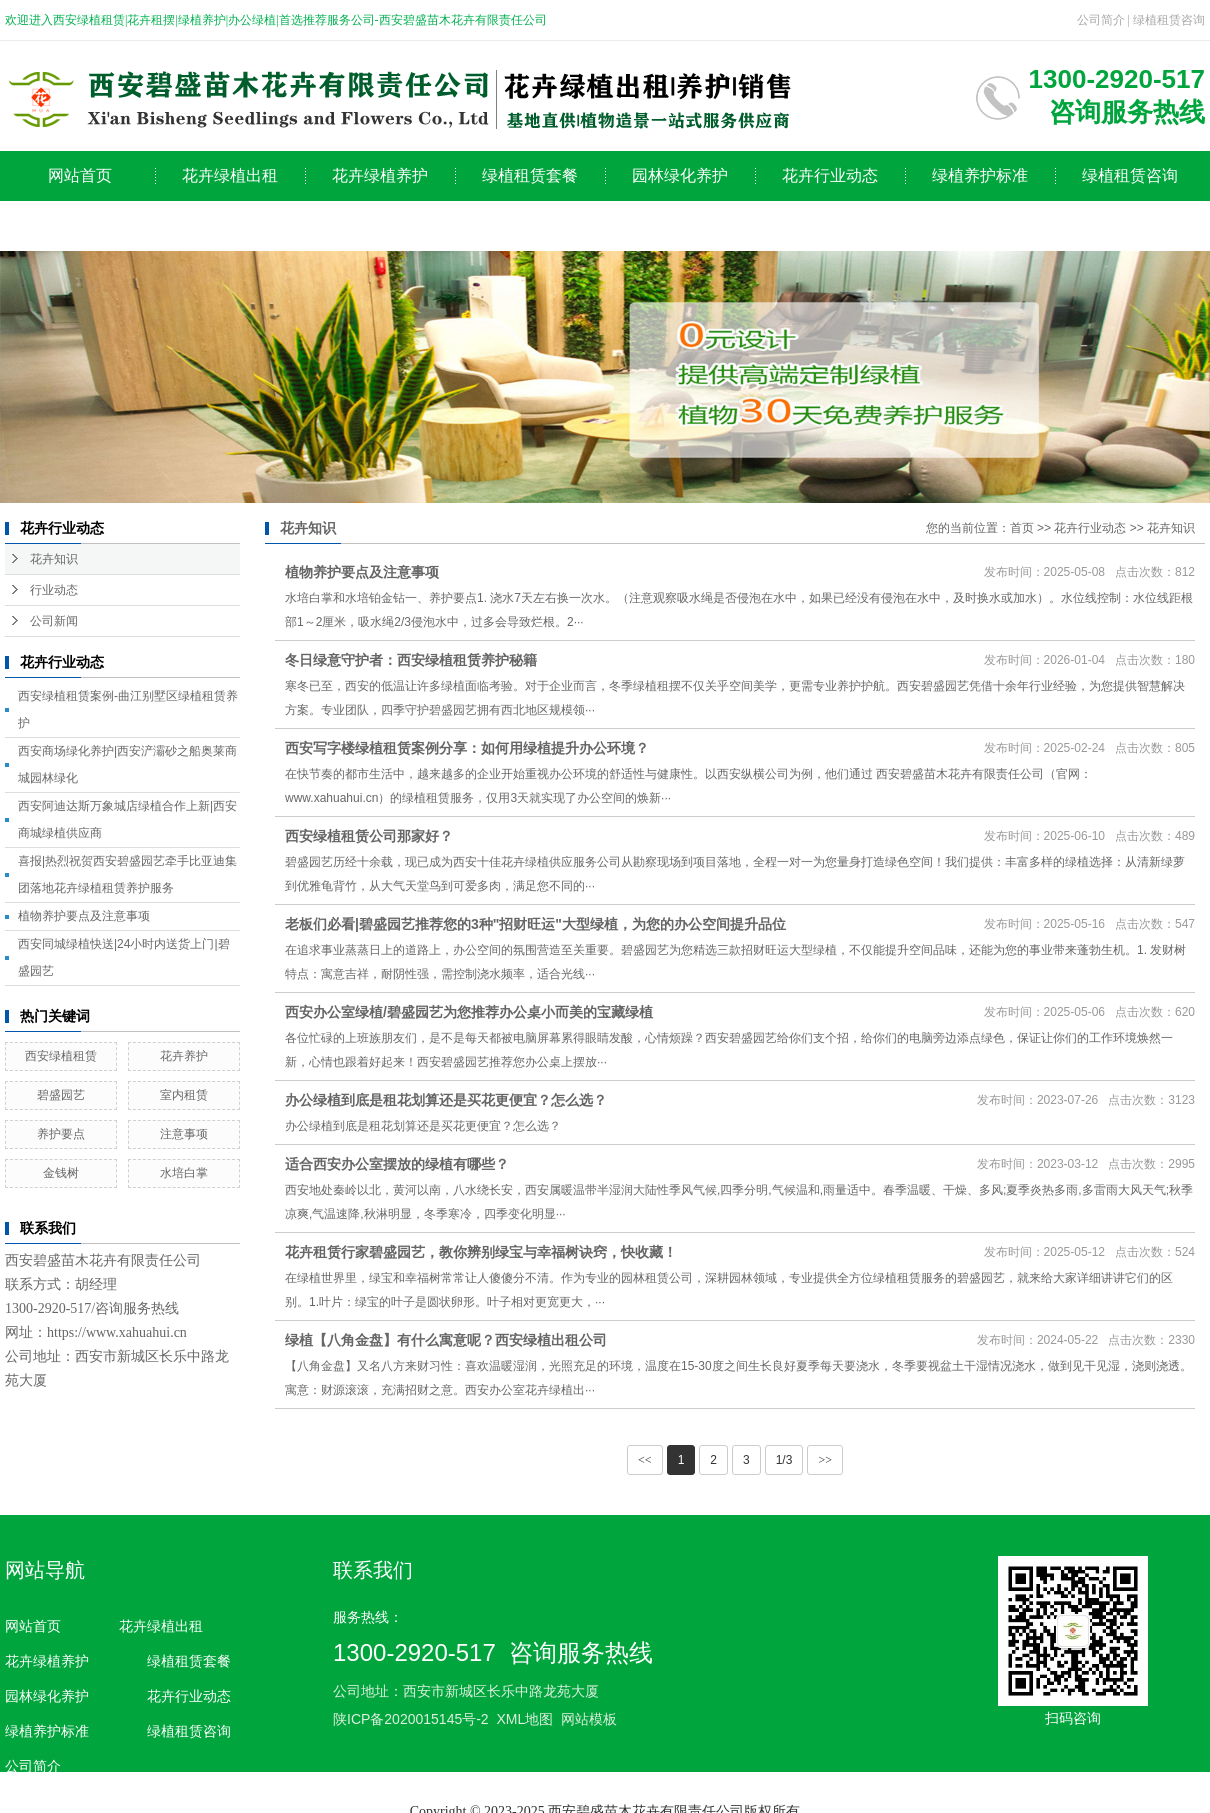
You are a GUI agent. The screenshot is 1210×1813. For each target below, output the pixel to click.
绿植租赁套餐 (530, 175)
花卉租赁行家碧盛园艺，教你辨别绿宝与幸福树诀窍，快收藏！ (481, 1252)
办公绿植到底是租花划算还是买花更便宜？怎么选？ (446, 1100)
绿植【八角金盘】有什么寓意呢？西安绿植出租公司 (446, 1340)
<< (645, 1460)
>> (825, 1460)
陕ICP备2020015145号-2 (411, 1719)
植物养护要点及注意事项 (84, 916)
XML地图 (524, 1719)
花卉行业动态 (830, 175)
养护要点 (61, 1134)
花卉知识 (54, 559)
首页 (1022, 528)
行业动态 (54, 590)
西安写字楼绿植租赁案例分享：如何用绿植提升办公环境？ (467, 748)
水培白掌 (184, 1173)
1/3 (784, 1460)
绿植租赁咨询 (1169, 20)
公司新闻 (54, 621)
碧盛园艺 (61, 1095)
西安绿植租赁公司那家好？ (369, 836)
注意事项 (184, 1134)
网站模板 (589, 1719)
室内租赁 (184, 1095)
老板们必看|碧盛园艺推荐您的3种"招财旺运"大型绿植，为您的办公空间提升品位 (535, 924)
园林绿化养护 (680, 175)
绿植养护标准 (980, 175)
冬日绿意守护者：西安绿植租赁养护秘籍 (411, 660)
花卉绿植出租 (230, 175)
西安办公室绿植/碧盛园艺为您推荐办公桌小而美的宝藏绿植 (469, 1012)
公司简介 (1101, 20)
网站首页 (80, 175)
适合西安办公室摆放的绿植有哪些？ (397, 1164)
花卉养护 (184, 1056)
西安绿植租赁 (61, 1056)
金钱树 (61, 1173)
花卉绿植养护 (380, 175)
